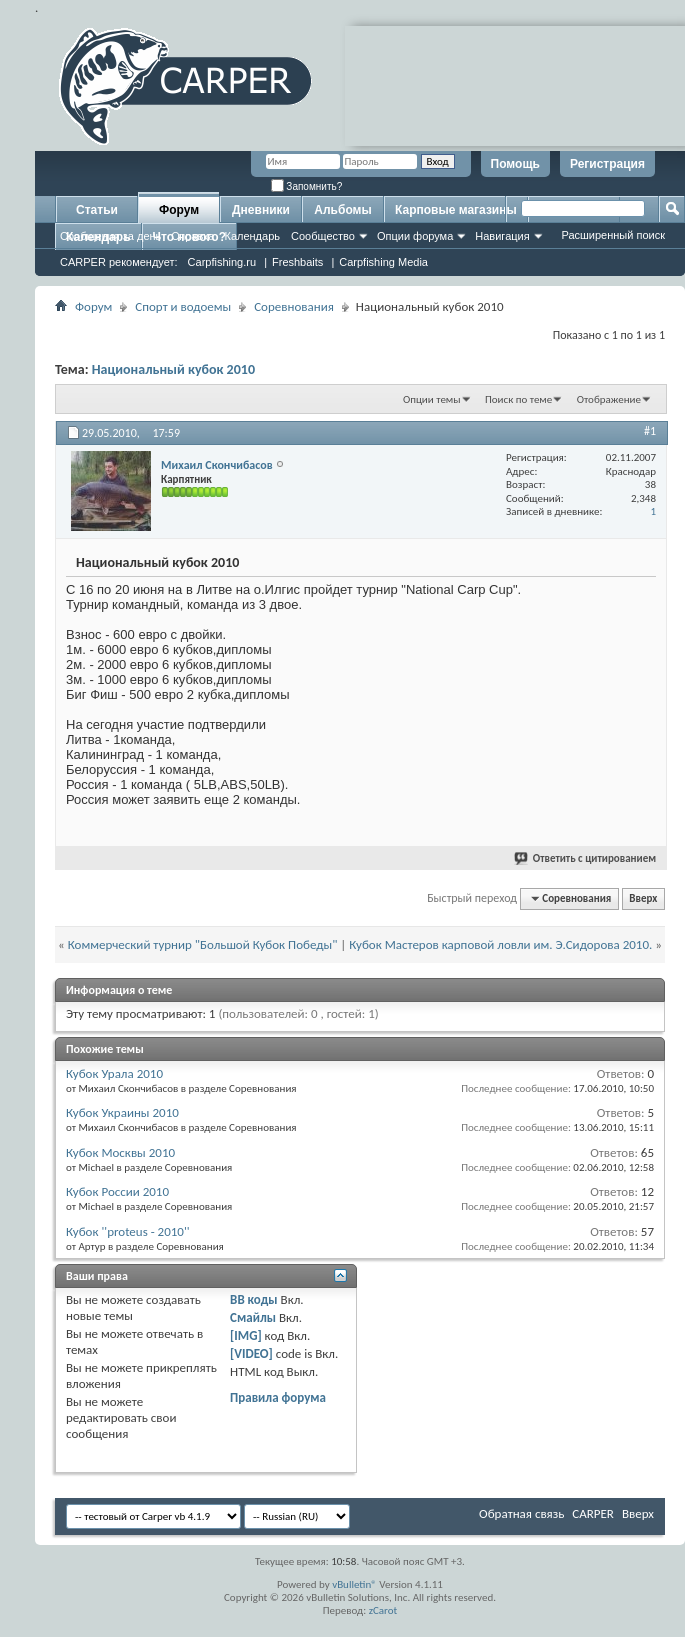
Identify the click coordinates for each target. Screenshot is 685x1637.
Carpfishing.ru (222, 262)
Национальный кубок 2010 (173, 369)
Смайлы (253, 1317)
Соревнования (294, 306)
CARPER (593, 1513)
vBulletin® (354, 1584)
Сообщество (323, 236)
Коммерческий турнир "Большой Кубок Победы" (203, 944)
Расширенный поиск (613, 235)
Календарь (252, 236)
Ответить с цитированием (586, 858)
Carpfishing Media (383, 262)
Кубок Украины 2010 (122, 1112)
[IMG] (246, 1335)
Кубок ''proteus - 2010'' (128, 1231)
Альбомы (342, 210)
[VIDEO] (251, 1353)
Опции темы (432, 399)
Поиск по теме (518, 399)
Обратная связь (521, 1513)
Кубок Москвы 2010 (120, 1152)
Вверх (643, 898)
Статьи (97, 210)
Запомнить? (307, 186)
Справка (192, 236)
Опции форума (415, 236)
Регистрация (607, 164)
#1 (650, 431)
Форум (179, 210)
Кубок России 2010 (117, 1191)
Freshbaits (297, 262)
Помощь (515, 164)
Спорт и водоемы (183, 306)
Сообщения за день (110, 236)
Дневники (261, 210)
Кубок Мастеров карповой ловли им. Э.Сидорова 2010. (500, 944)
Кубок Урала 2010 (114, 1073)
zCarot (383, 1610)
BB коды (254, 1299)
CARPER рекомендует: (119, 262)
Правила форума (278, 1397)
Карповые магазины (456, 210)
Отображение (609, 399)
